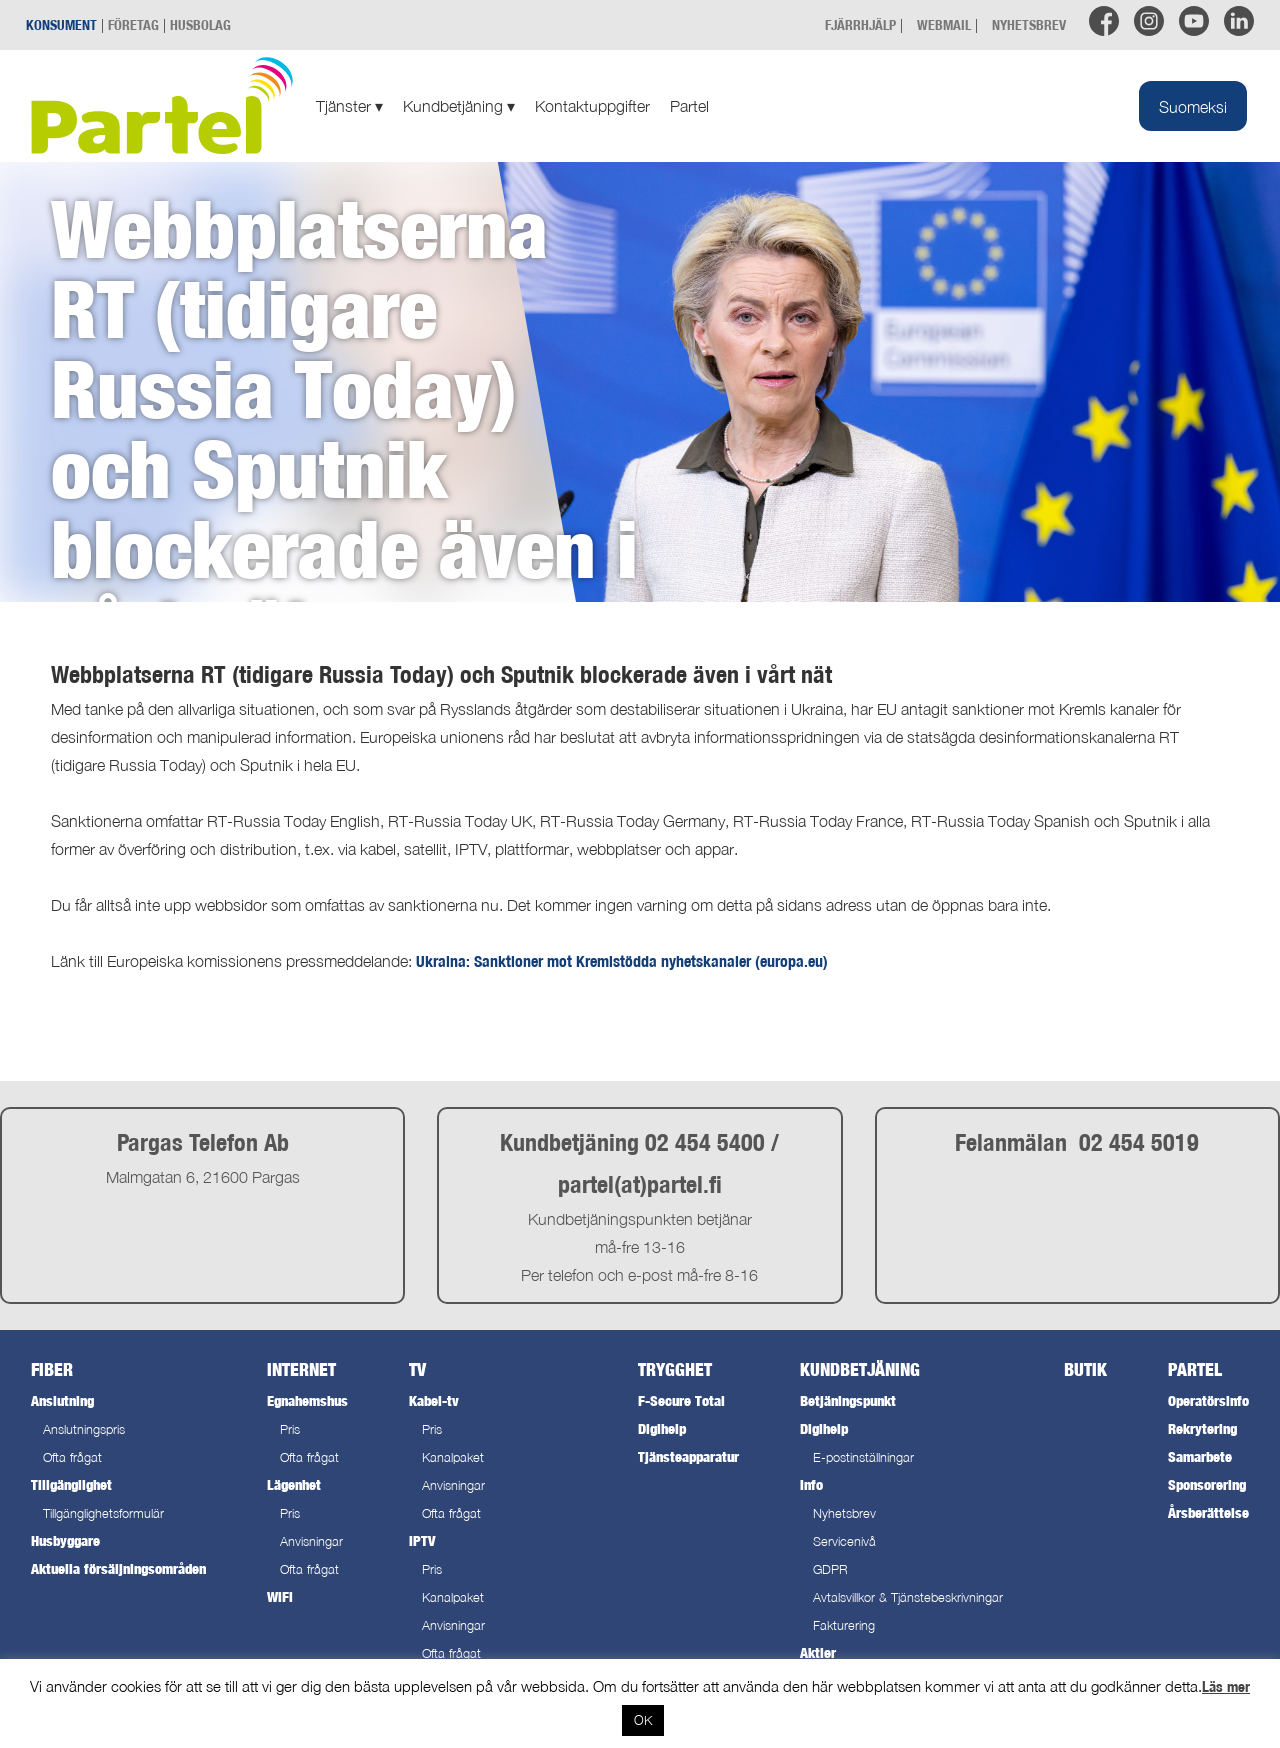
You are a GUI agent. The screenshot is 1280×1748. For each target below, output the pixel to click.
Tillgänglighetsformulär (103, 1513)
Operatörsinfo (1208, 1400)
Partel (689, 106)
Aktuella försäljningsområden (118, 1568)
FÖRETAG (133, 24)
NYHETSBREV (1029, 24)
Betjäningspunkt (848, 1400)
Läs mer (1226, 1686)
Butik (1085, 1369)
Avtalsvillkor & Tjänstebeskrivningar (908, 1597)
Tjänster (349, 106)
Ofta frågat (72, 1457)
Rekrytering (1202, 1428)
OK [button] (643, 1720)
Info (811, 1484)
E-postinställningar (863, 1457)
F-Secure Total (681, 1400)
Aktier (818, 1652)
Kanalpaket (453, 1457)
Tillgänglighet (71, 1484)
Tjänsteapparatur (688, 1456)
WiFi (280, 1596)
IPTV (422, 1540)
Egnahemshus (307, 1400)
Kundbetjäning (459, 106)
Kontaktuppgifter (592, 106)
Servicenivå (844, 1541)
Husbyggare (65, 1540)
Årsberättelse (1208, 1512)
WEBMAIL (944, 24)
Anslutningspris (84, 1429)
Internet (301, 1369)
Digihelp (662, 1428)
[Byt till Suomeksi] (1193, 106)
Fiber (52, 1369)
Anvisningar (311, 1541)
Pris (290, 1429)
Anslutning (62, 1400)
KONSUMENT (61, 24)
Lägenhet (294, 1484)
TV (417, 1369)
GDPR (830, 1569)
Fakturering (844, 1625)
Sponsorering (1207, 1484)
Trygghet (675, 1369)
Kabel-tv (434, 1400)
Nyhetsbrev (844, 1513)
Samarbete (1200, 1456)
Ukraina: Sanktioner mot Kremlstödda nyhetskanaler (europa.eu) (622, 961)
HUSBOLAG (200, 24)
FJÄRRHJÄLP (860, 24)
